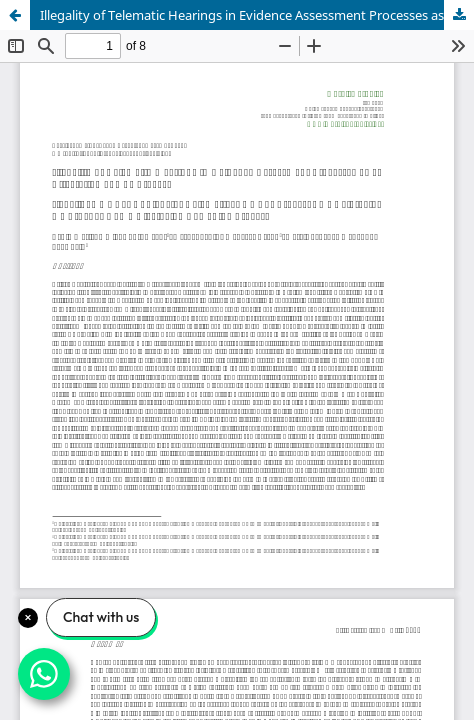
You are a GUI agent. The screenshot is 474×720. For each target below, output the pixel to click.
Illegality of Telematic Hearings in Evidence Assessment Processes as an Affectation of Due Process (257, 15)
